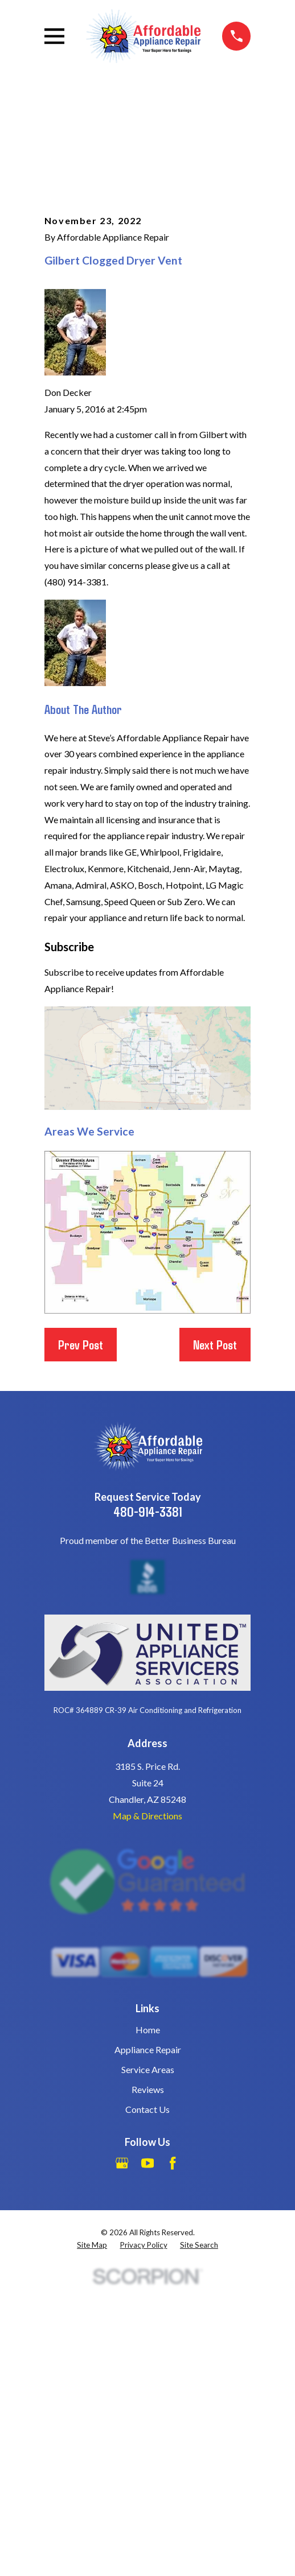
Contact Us (147, 2109)
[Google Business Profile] (122, 2163)
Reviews (148, 2089)
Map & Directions (147, 1815)
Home (148, 2029)
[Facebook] (172, 2163)
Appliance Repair (147, 2049)
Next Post (215, 1344)
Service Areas (147, 2069)
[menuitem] (92, 2245)
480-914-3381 (147, 1511)
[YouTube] (147, 2163)
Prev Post (80, 1344)
